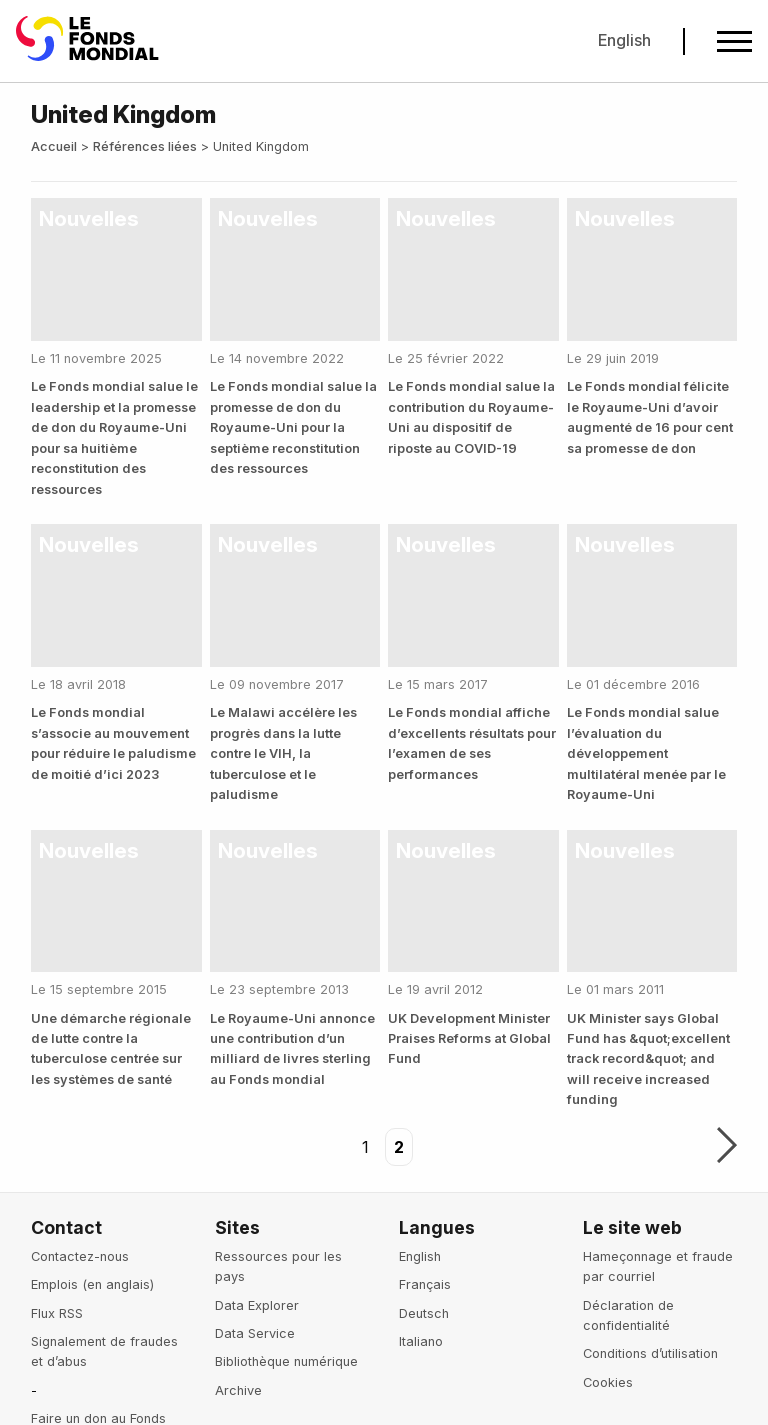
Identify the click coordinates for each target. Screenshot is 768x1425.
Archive (238, 1390)
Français (425, 1284)
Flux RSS (57, 1313)
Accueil (54, 146)
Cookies (608, 1382)
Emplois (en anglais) (92, 1284)
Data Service (255, 1333)
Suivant (727, 1147)
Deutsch (424, 1313)
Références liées (145, 146)
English (624, 40)
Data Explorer (257, 1305)
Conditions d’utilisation (650, 1353)
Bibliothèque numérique (286, 1361)
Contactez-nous (80, 1256)
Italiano (421, 1341)
